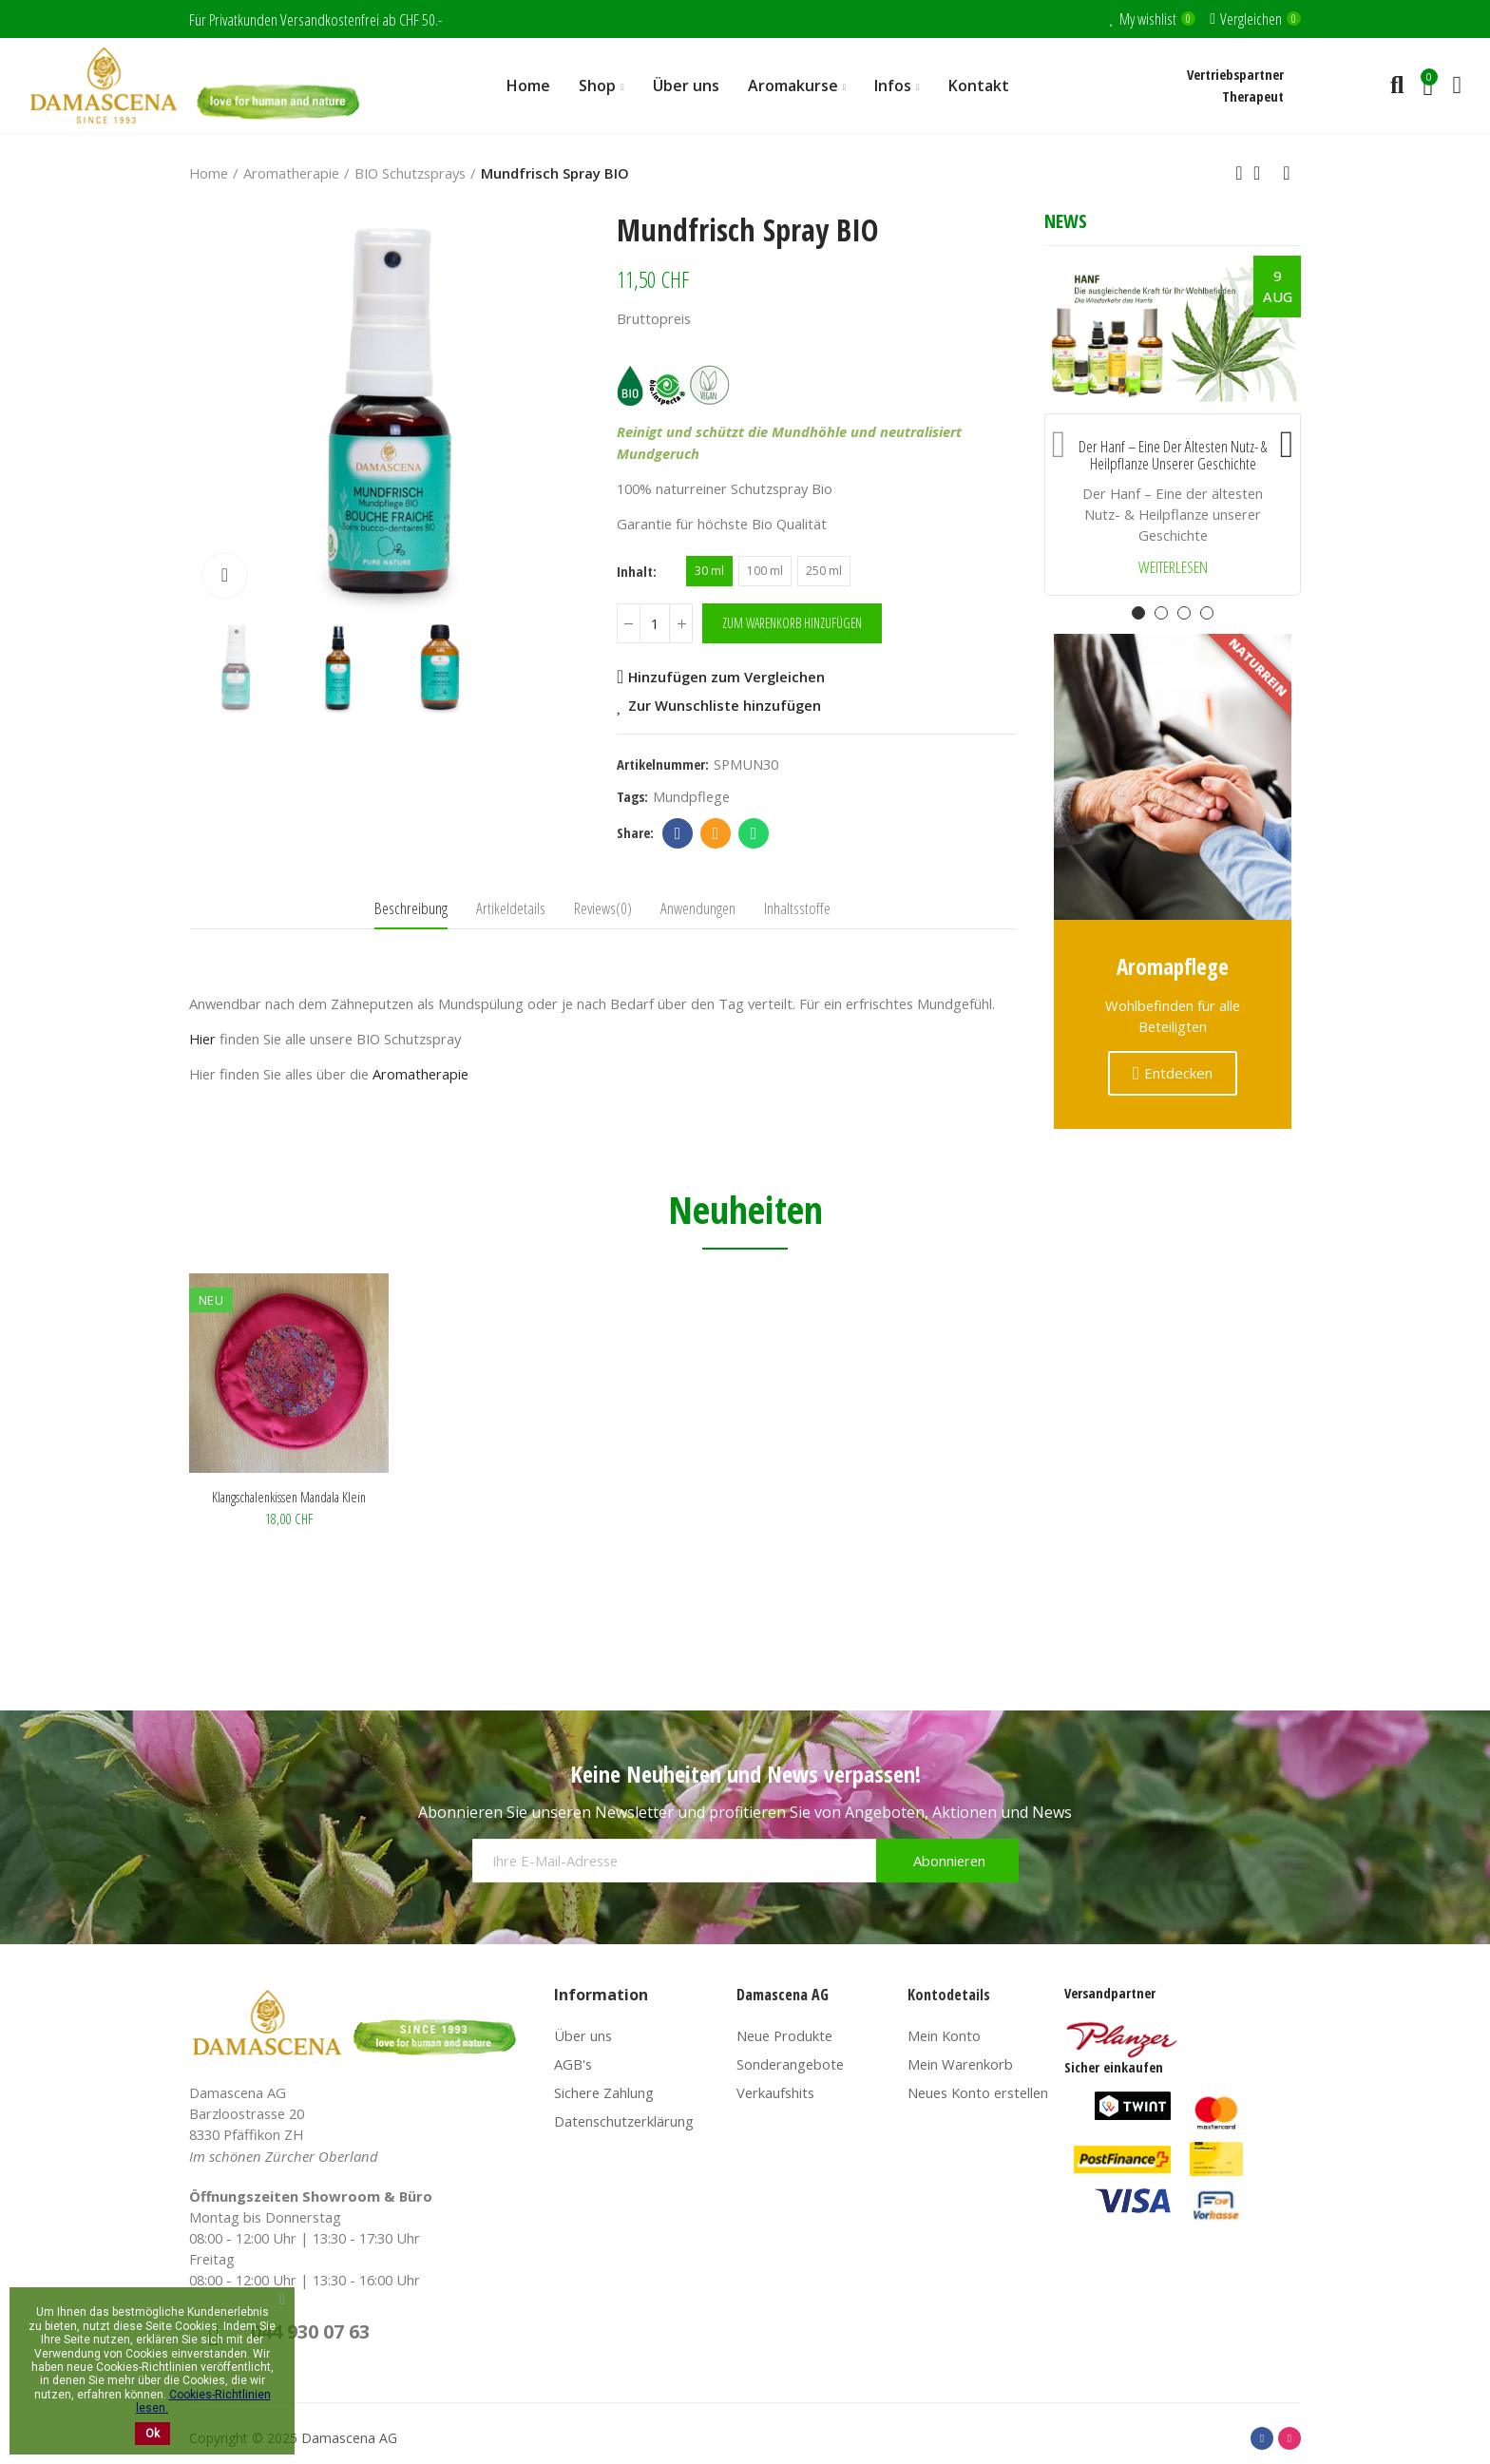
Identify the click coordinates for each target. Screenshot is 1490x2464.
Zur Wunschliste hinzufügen (724, 705)
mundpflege (691, 796)
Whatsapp (754, 833)
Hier (202, 1038)
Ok (152, 2433)
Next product (1286, 172)
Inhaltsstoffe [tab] (797, 908)
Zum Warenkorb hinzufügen (792, 623)
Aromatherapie (420, 1073)
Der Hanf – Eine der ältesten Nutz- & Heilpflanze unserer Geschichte (1173, 455)
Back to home (1262, 172)
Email (716, 833)
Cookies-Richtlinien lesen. (203, 2401)
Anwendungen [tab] (697, 908)
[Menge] (655, 623)
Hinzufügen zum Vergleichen (726, 676)
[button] (1058, 440)
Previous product (1239, 172)
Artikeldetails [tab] (510, 908)
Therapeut (1253, 95)
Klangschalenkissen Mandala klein (289, 1496)
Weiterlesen (1173, 568)
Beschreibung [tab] (411, 908)
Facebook (678, 833)
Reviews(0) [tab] (603, 908)
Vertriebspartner (1235, 74)
